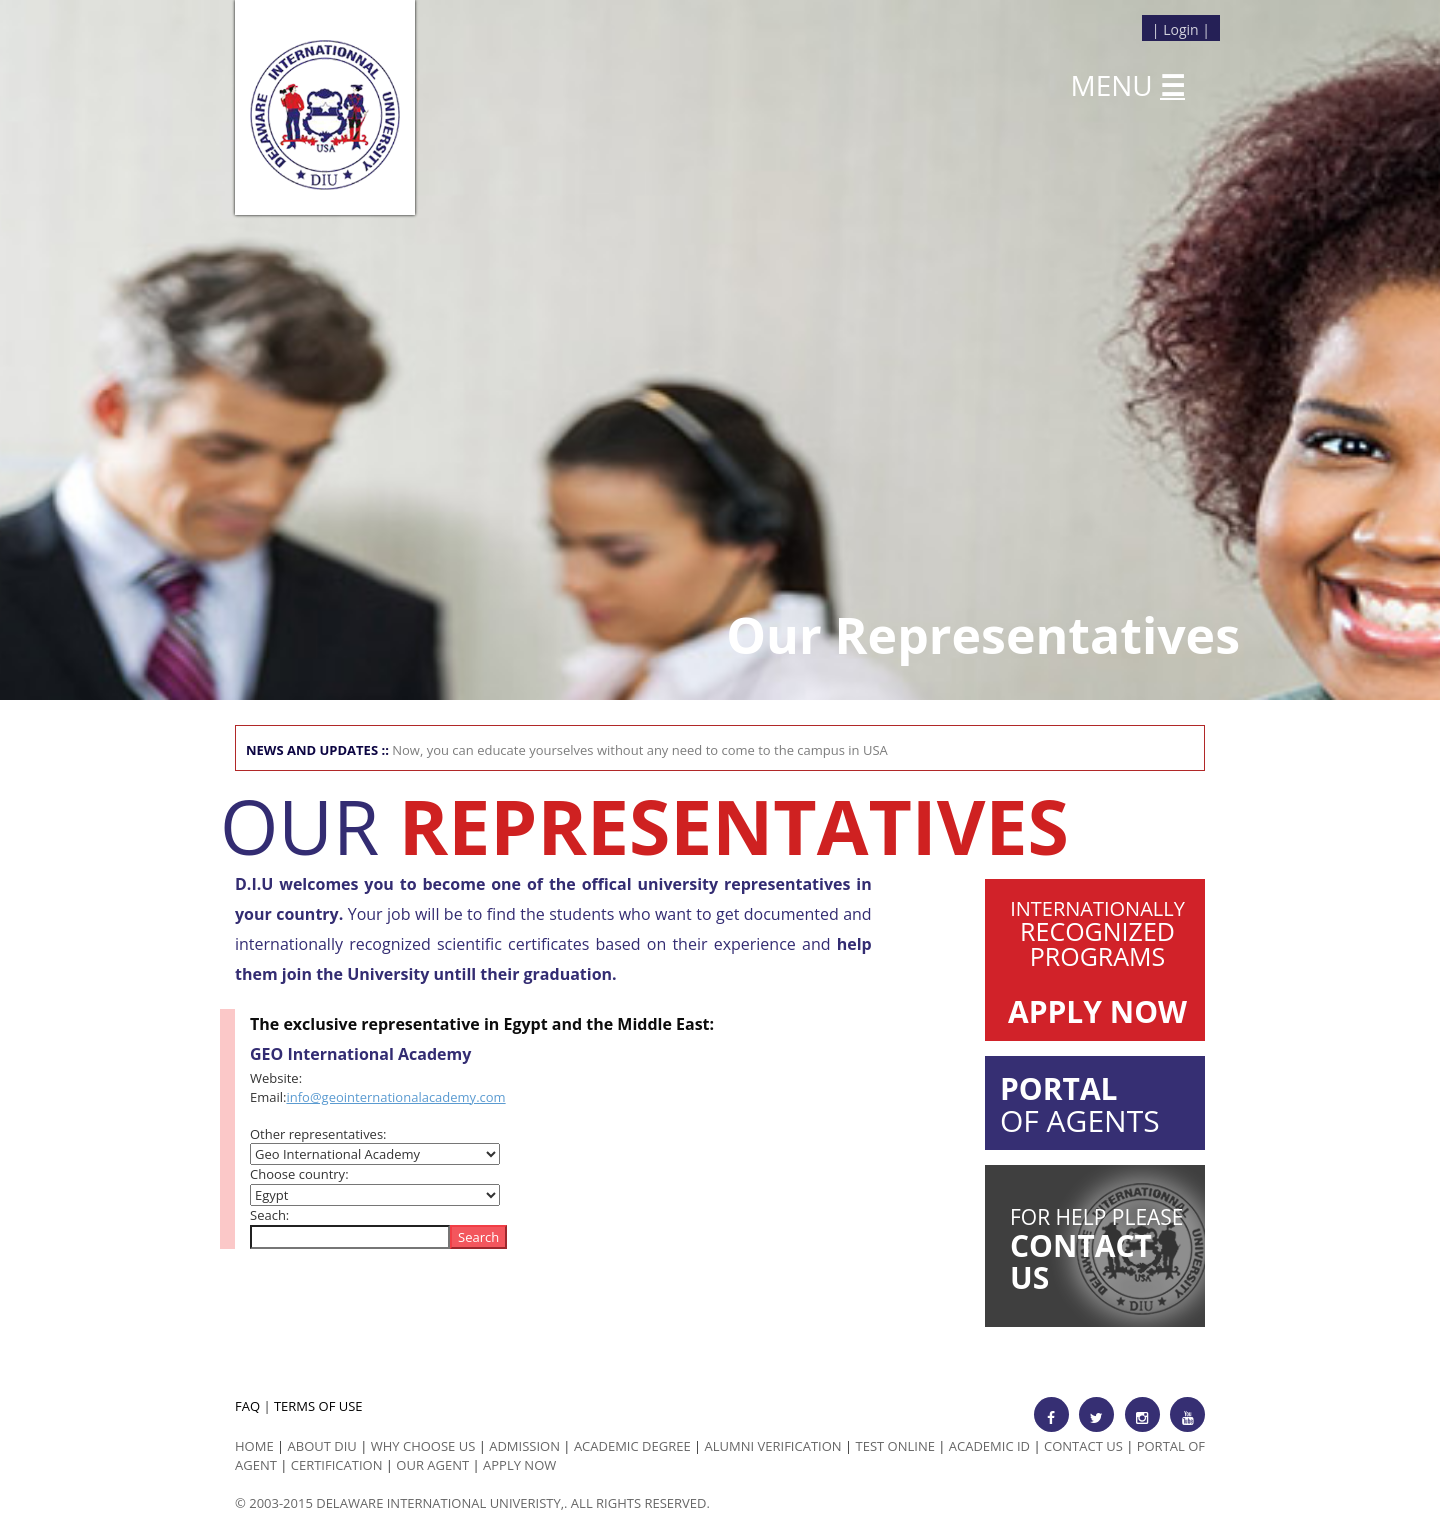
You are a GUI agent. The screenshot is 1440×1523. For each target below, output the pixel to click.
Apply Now (519, 1465)
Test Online (895, 1446)
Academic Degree (632, 1446)
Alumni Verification (773, 1446)
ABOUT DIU (322, 1446)
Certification (337, 1465)
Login (1180, 29)
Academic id (989, 1446)
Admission (524, 1446)
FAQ (247, 1406)
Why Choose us (423, 1446)
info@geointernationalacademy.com (395, 1097)
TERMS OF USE (318, 1406)
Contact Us (1083, 1446)
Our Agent (432, 1465)
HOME (254, 1446)
